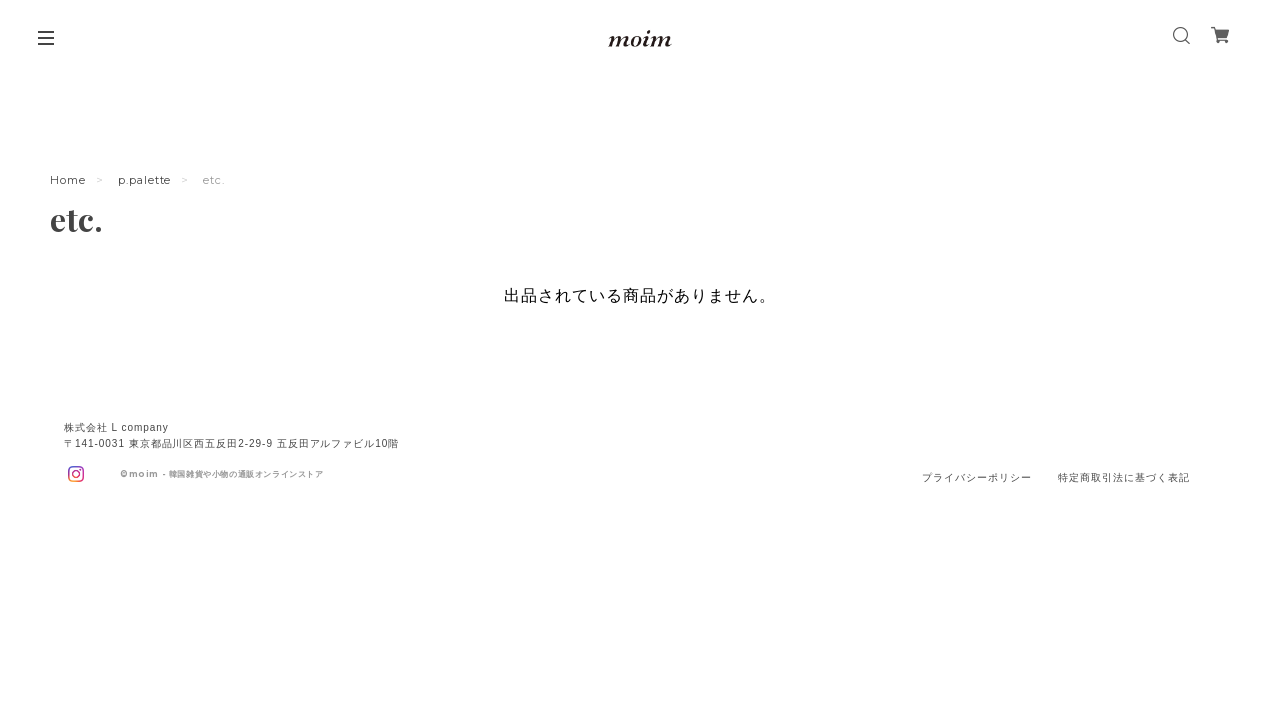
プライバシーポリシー (977, 477)
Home (68, 180)
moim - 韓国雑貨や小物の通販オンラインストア (226, 474)
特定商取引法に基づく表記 (1124, 477)
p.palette (145, 180)
